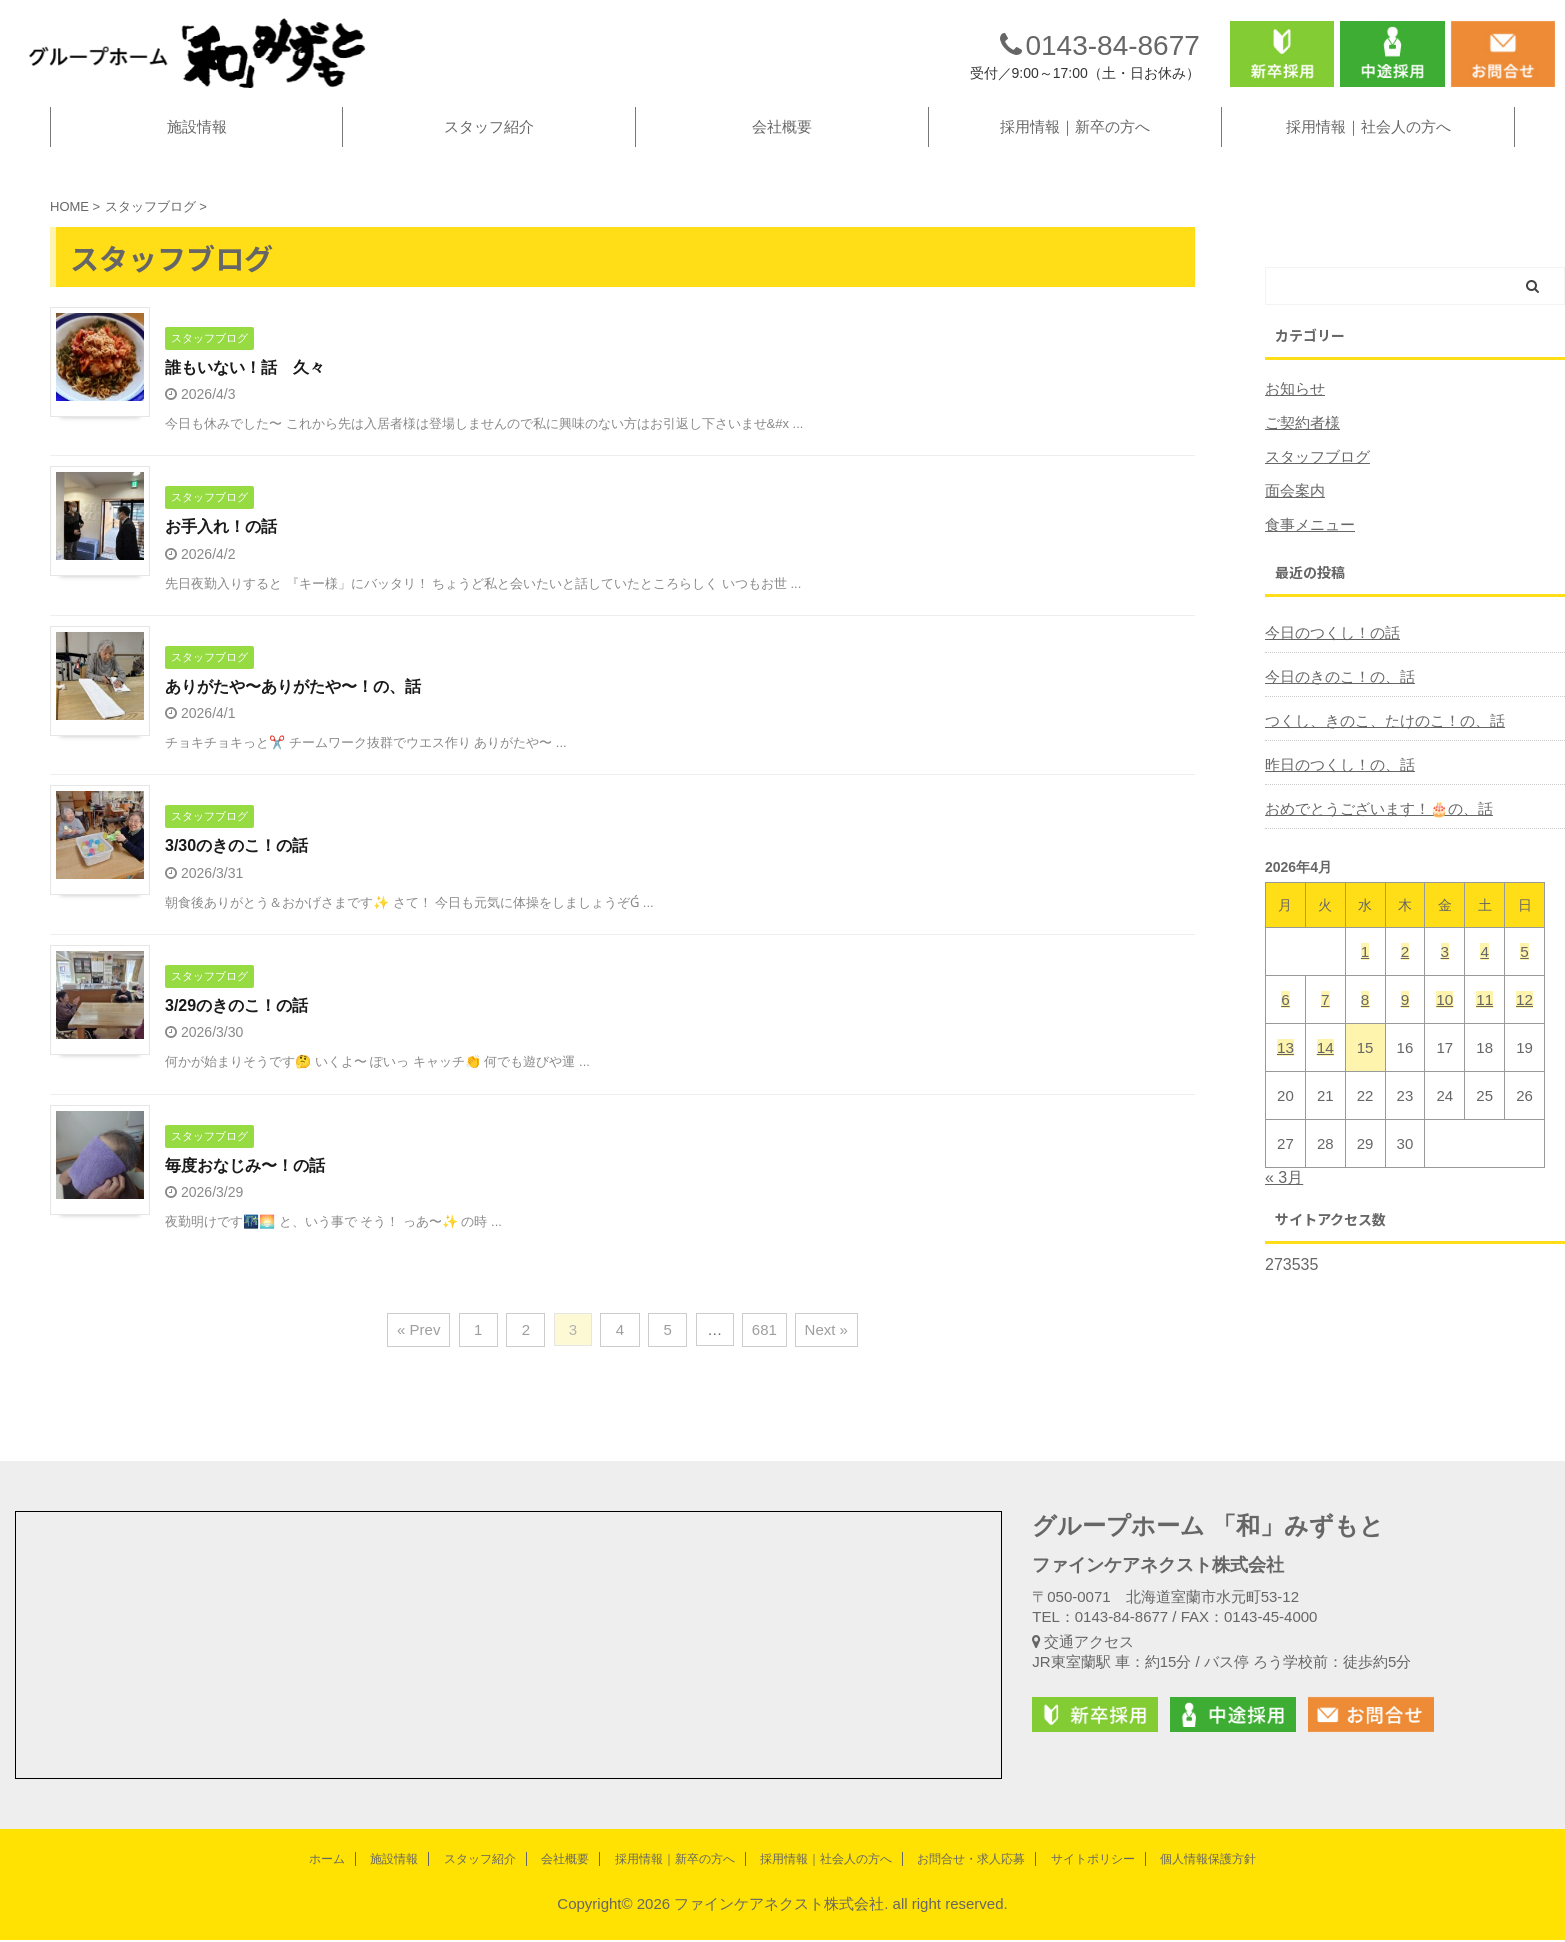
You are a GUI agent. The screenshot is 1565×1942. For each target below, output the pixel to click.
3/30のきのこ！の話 (236, 865)
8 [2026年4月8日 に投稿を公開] (1365, 1017)
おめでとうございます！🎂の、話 (1371, 827)
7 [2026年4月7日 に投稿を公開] (1325, 1017)
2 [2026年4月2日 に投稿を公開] (1405, 969)
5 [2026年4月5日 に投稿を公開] (1524, 969)
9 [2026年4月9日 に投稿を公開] (1405, 1017)
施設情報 (197, 144)
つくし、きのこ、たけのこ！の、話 (1377, 739)
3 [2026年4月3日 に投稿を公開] (1445, 969)
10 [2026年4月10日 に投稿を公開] (1444, 1017)
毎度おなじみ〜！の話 (245, 1185)
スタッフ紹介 (489, 144)
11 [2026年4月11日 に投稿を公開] (1484, 1017)
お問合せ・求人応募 (971, 1861)
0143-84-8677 (1099, 53)
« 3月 (1284, 1195)
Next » (822, 1351)
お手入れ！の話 (221, 545)
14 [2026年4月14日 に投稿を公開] (1325, 1065)
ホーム (327, 1861)
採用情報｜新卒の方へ (1075, 144)
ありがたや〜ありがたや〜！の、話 (293, 705)
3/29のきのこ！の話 (236, 1025)
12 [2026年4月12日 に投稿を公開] (1524, 1017)
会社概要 (782, 144)
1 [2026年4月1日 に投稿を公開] (1365, 969)
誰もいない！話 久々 (245, 385)
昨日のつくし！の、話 (1335, 783)
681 (761, 1351)
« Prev (422, 1351)
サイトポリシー (1093, 1861)
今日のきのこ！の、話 (1335, 695)
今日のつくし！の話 (1328, 651)
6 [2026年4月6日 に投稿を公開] (1285, 1017)
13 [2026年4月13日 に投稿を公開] (1285, 1065)
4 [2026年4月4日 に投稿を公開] (1484, 969)
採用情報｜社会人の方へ (1368, 144)
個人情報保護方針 (1208, 1861)
